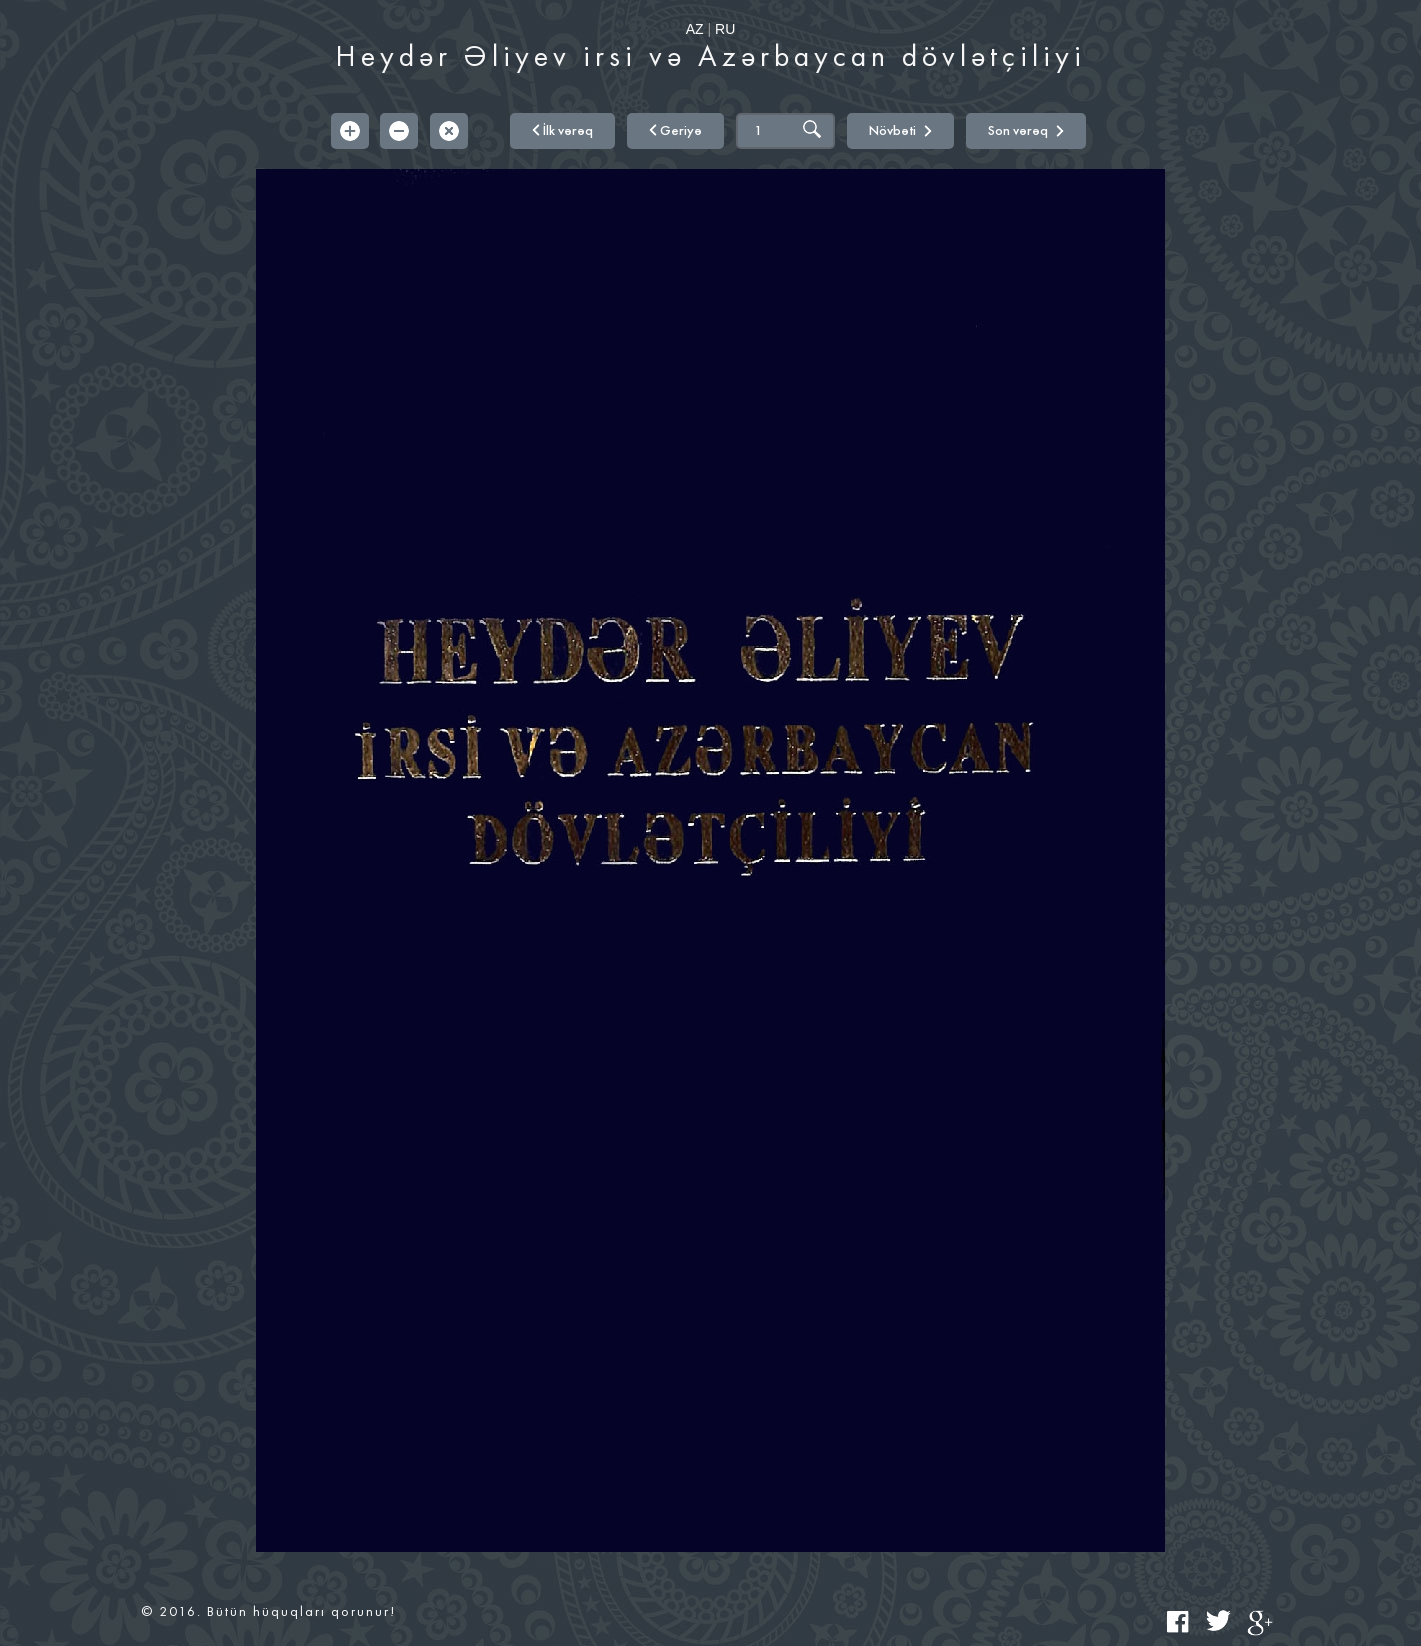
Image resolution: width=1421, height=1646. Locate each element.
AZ (695, 29)
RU (725, 29)
